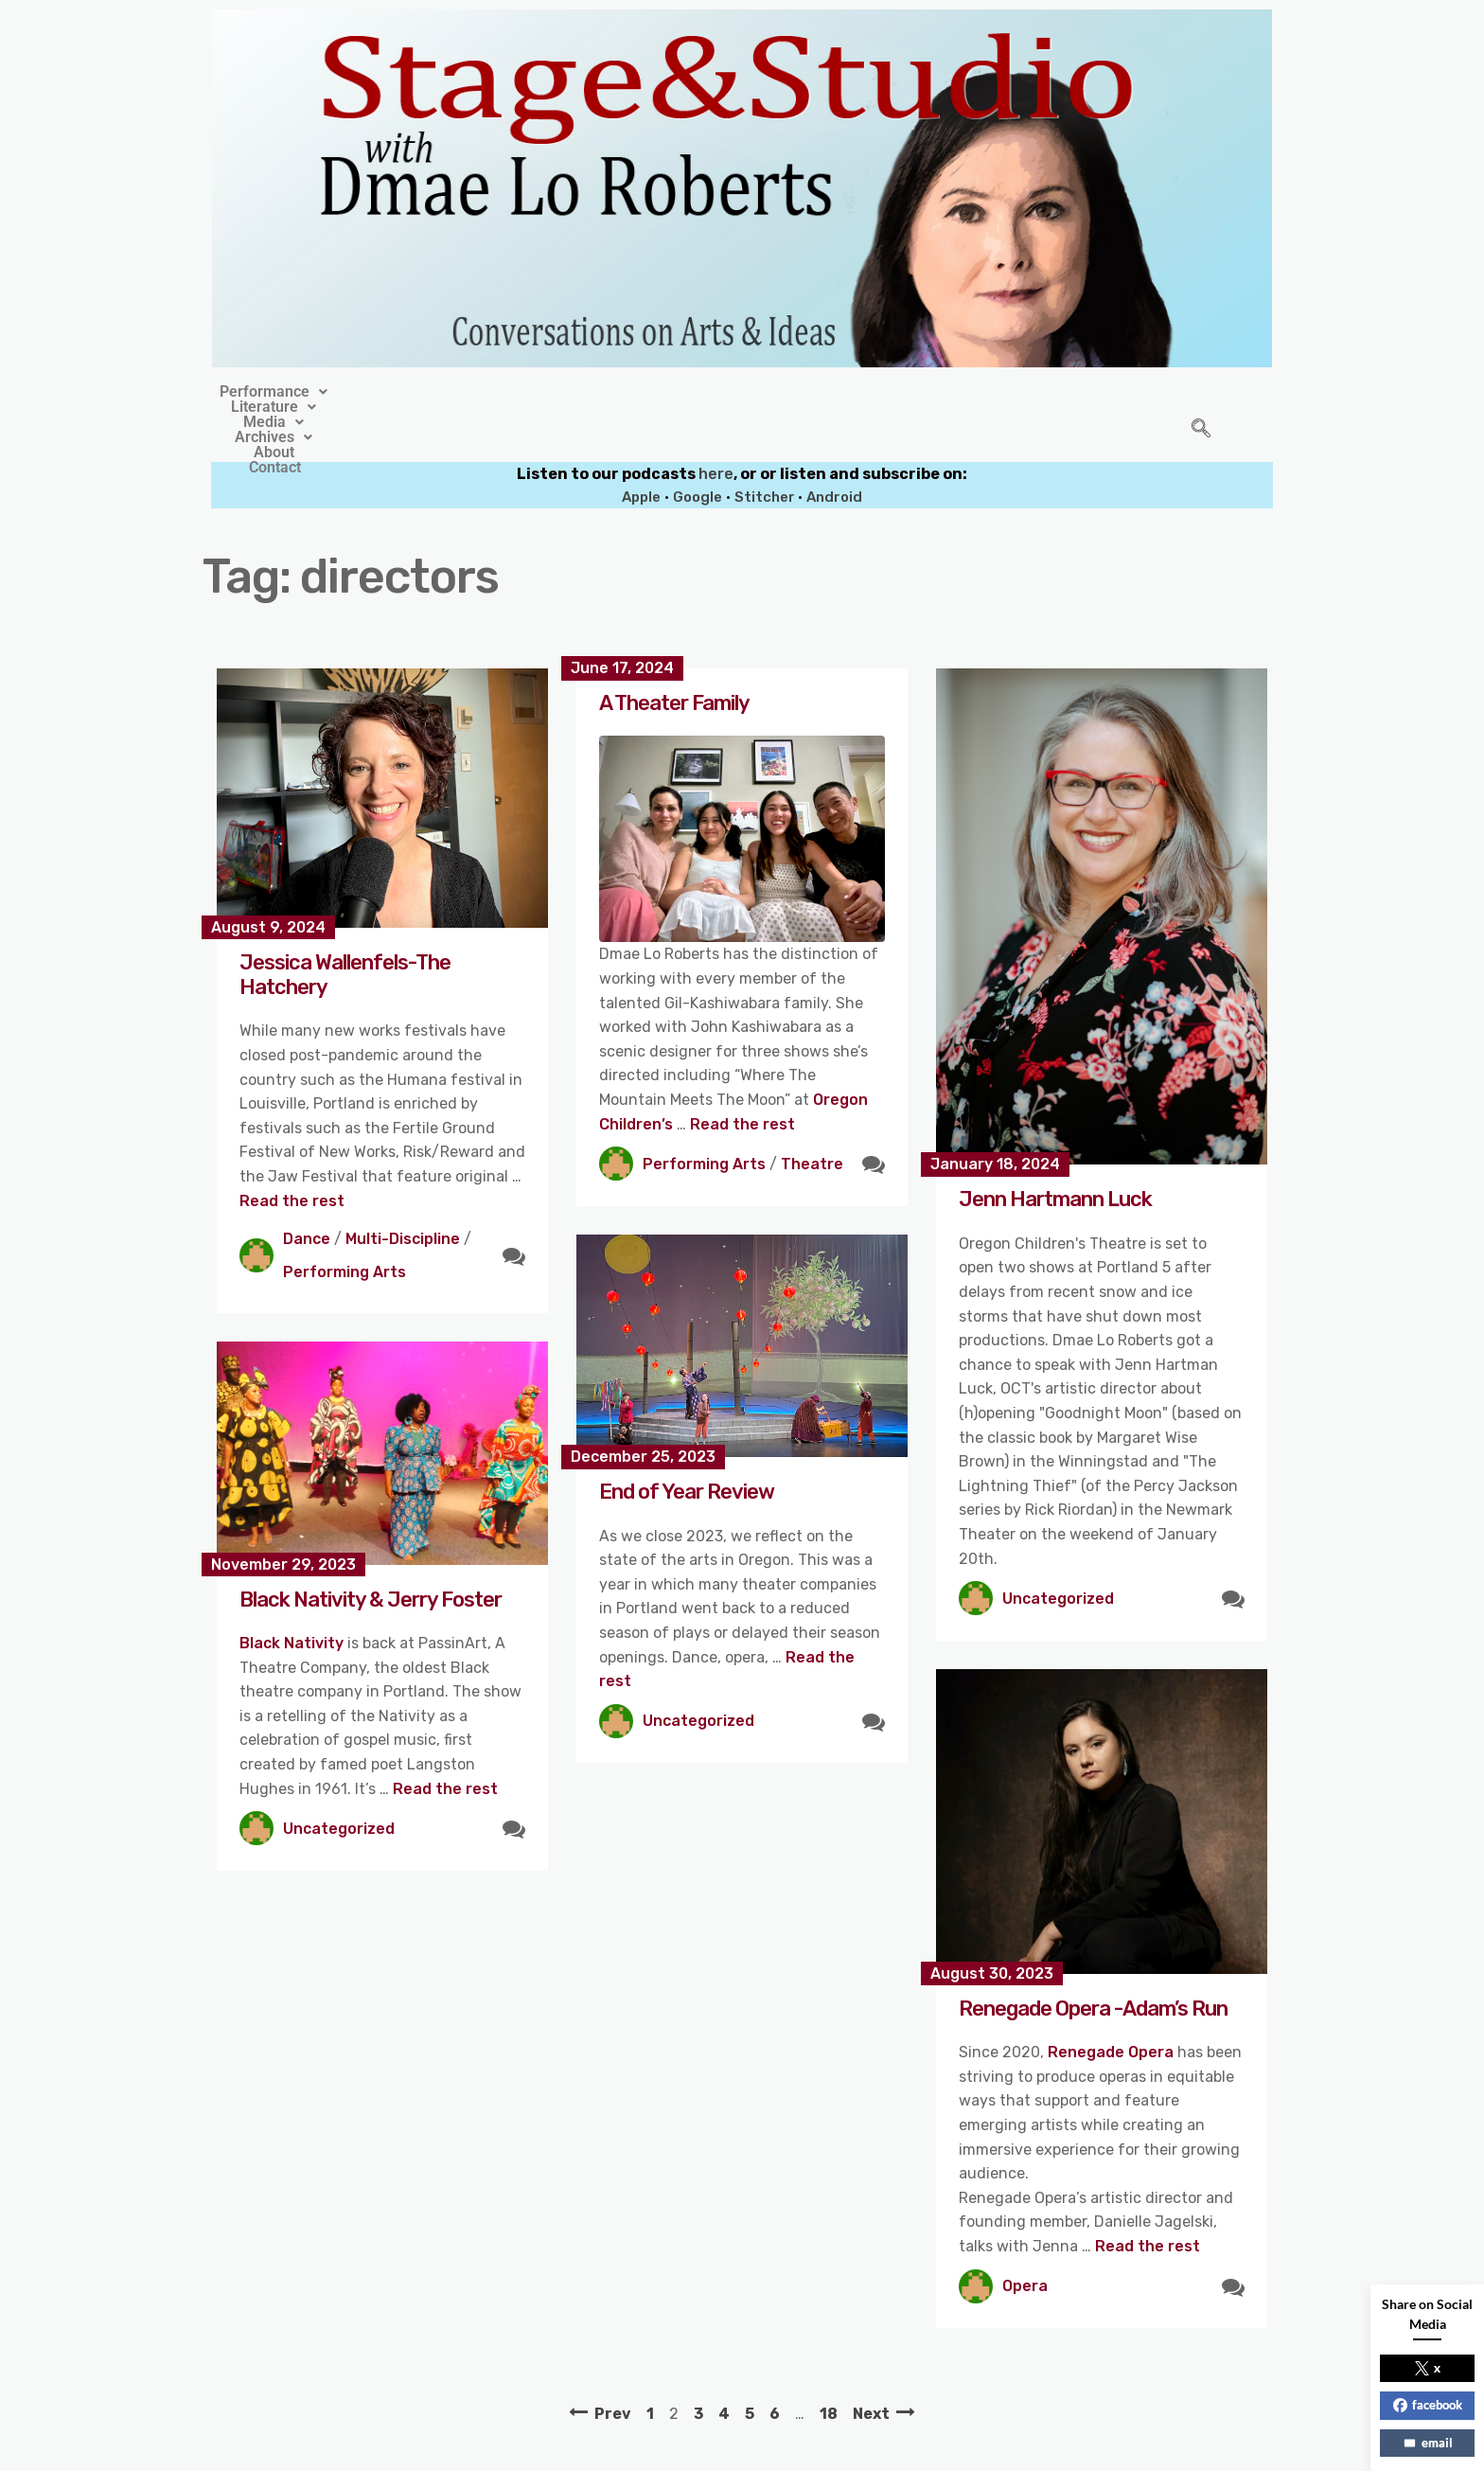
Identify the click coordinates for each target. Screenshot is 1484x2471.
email (1428, 2442)
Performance (442, 392)
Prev (612, 2370)
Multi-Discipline (402, 1195)
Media (683, 392)
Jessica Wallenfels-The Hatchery (344, 931)
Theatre (812, 1120)
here (715, 430)
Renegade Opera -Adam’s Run (1093, 1965)
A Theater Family (674, 659)
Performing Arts (344, 1228)
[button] (442, 392)
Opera (1025, 2242)
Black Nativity (293, 1600)
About (883, 392)
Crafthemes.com (923, 2451)
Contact (966, 392)
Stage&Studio (616, 2451)
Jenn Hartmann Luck (1055, 1155)
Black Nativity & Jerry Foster (370, 1556)
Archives (788, 392)
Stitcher (766, 453)
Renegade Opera (1111, 2009)
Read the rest (291, 1157)
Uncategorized (1058, 1555)
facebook (1427, 2404)
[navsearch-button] (1201, 408)
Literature (574, 392)
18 (829, 2370)
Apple (641, 453)
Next (871, 2370)
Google (697, 453)
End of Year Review (686, 1448)
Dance (306, 1195)
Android (834, 453)
